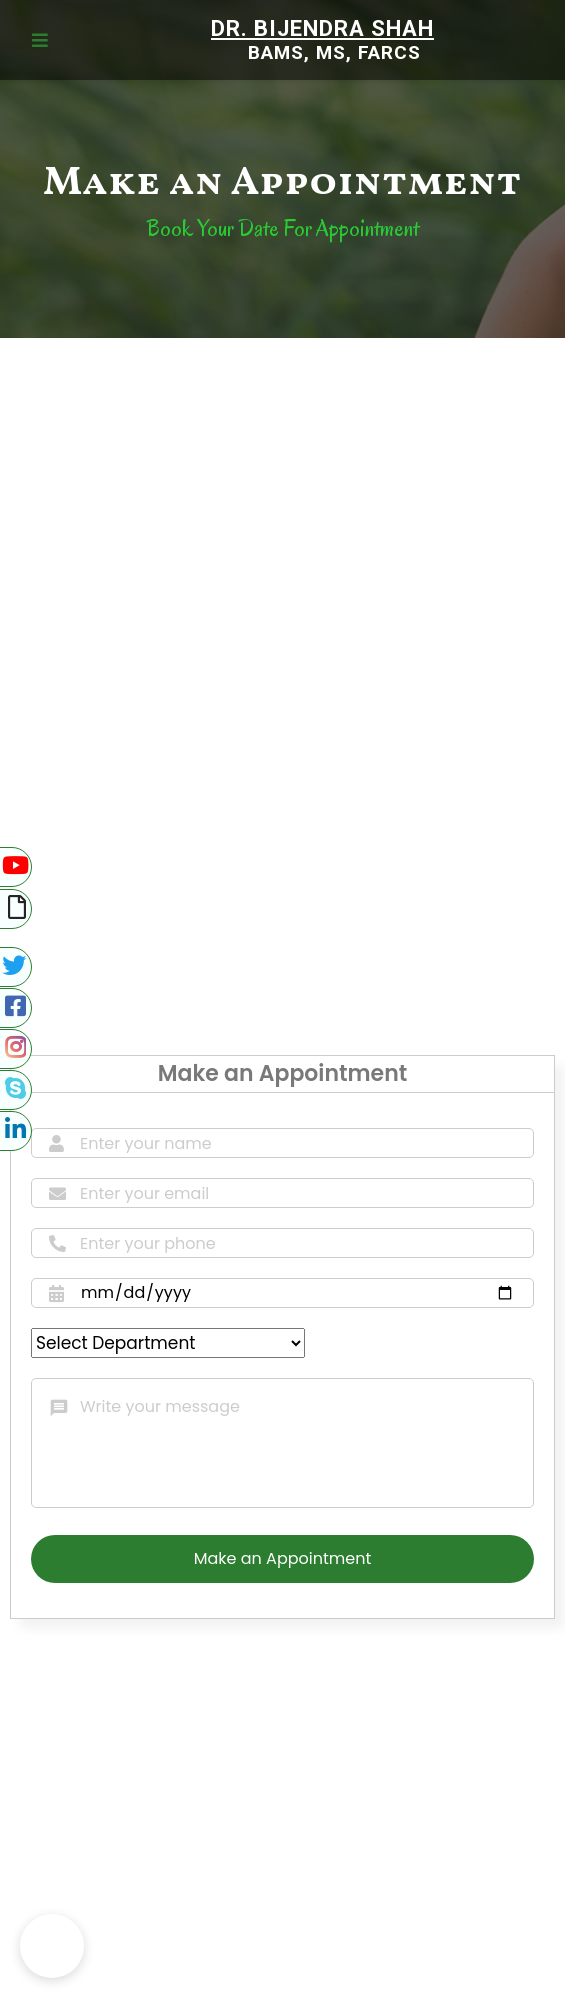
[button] (52, 1946)
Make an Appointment (282, 1558)
